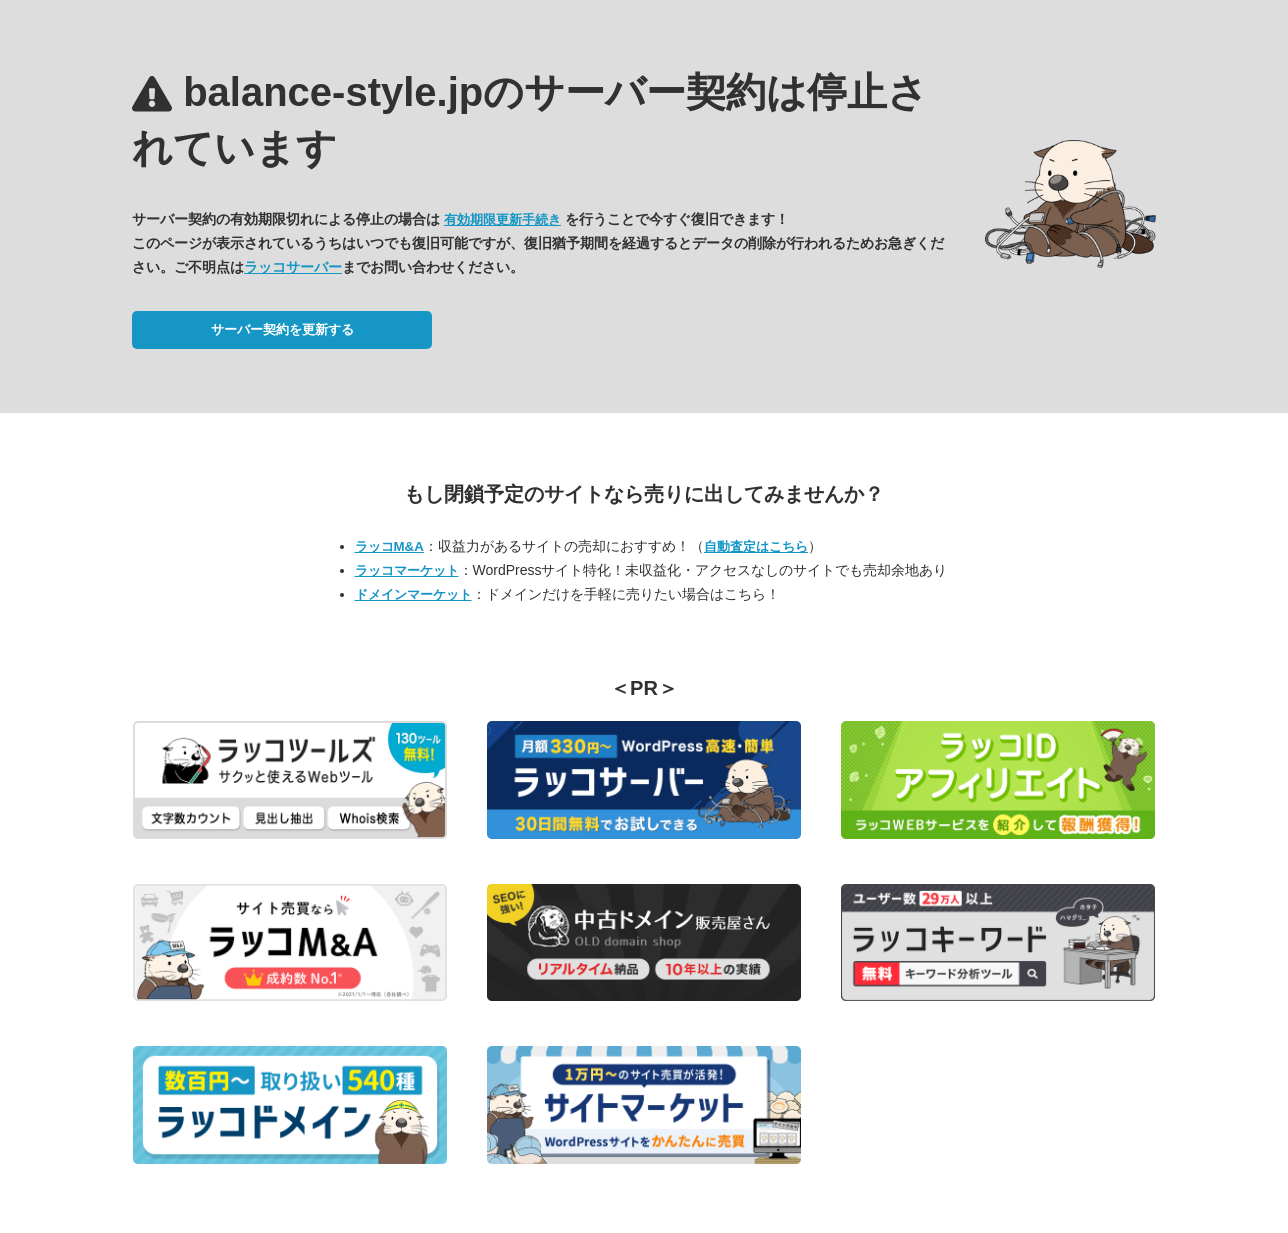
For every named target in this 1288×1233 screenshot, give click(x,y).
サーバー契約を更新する (282, 329)
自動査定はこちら (756, 546)
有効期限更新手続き (502, 219)
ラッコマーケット (407, 570)
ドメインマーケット (413, 594)
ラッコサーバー (293, 267)
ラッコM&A (389, 546)
